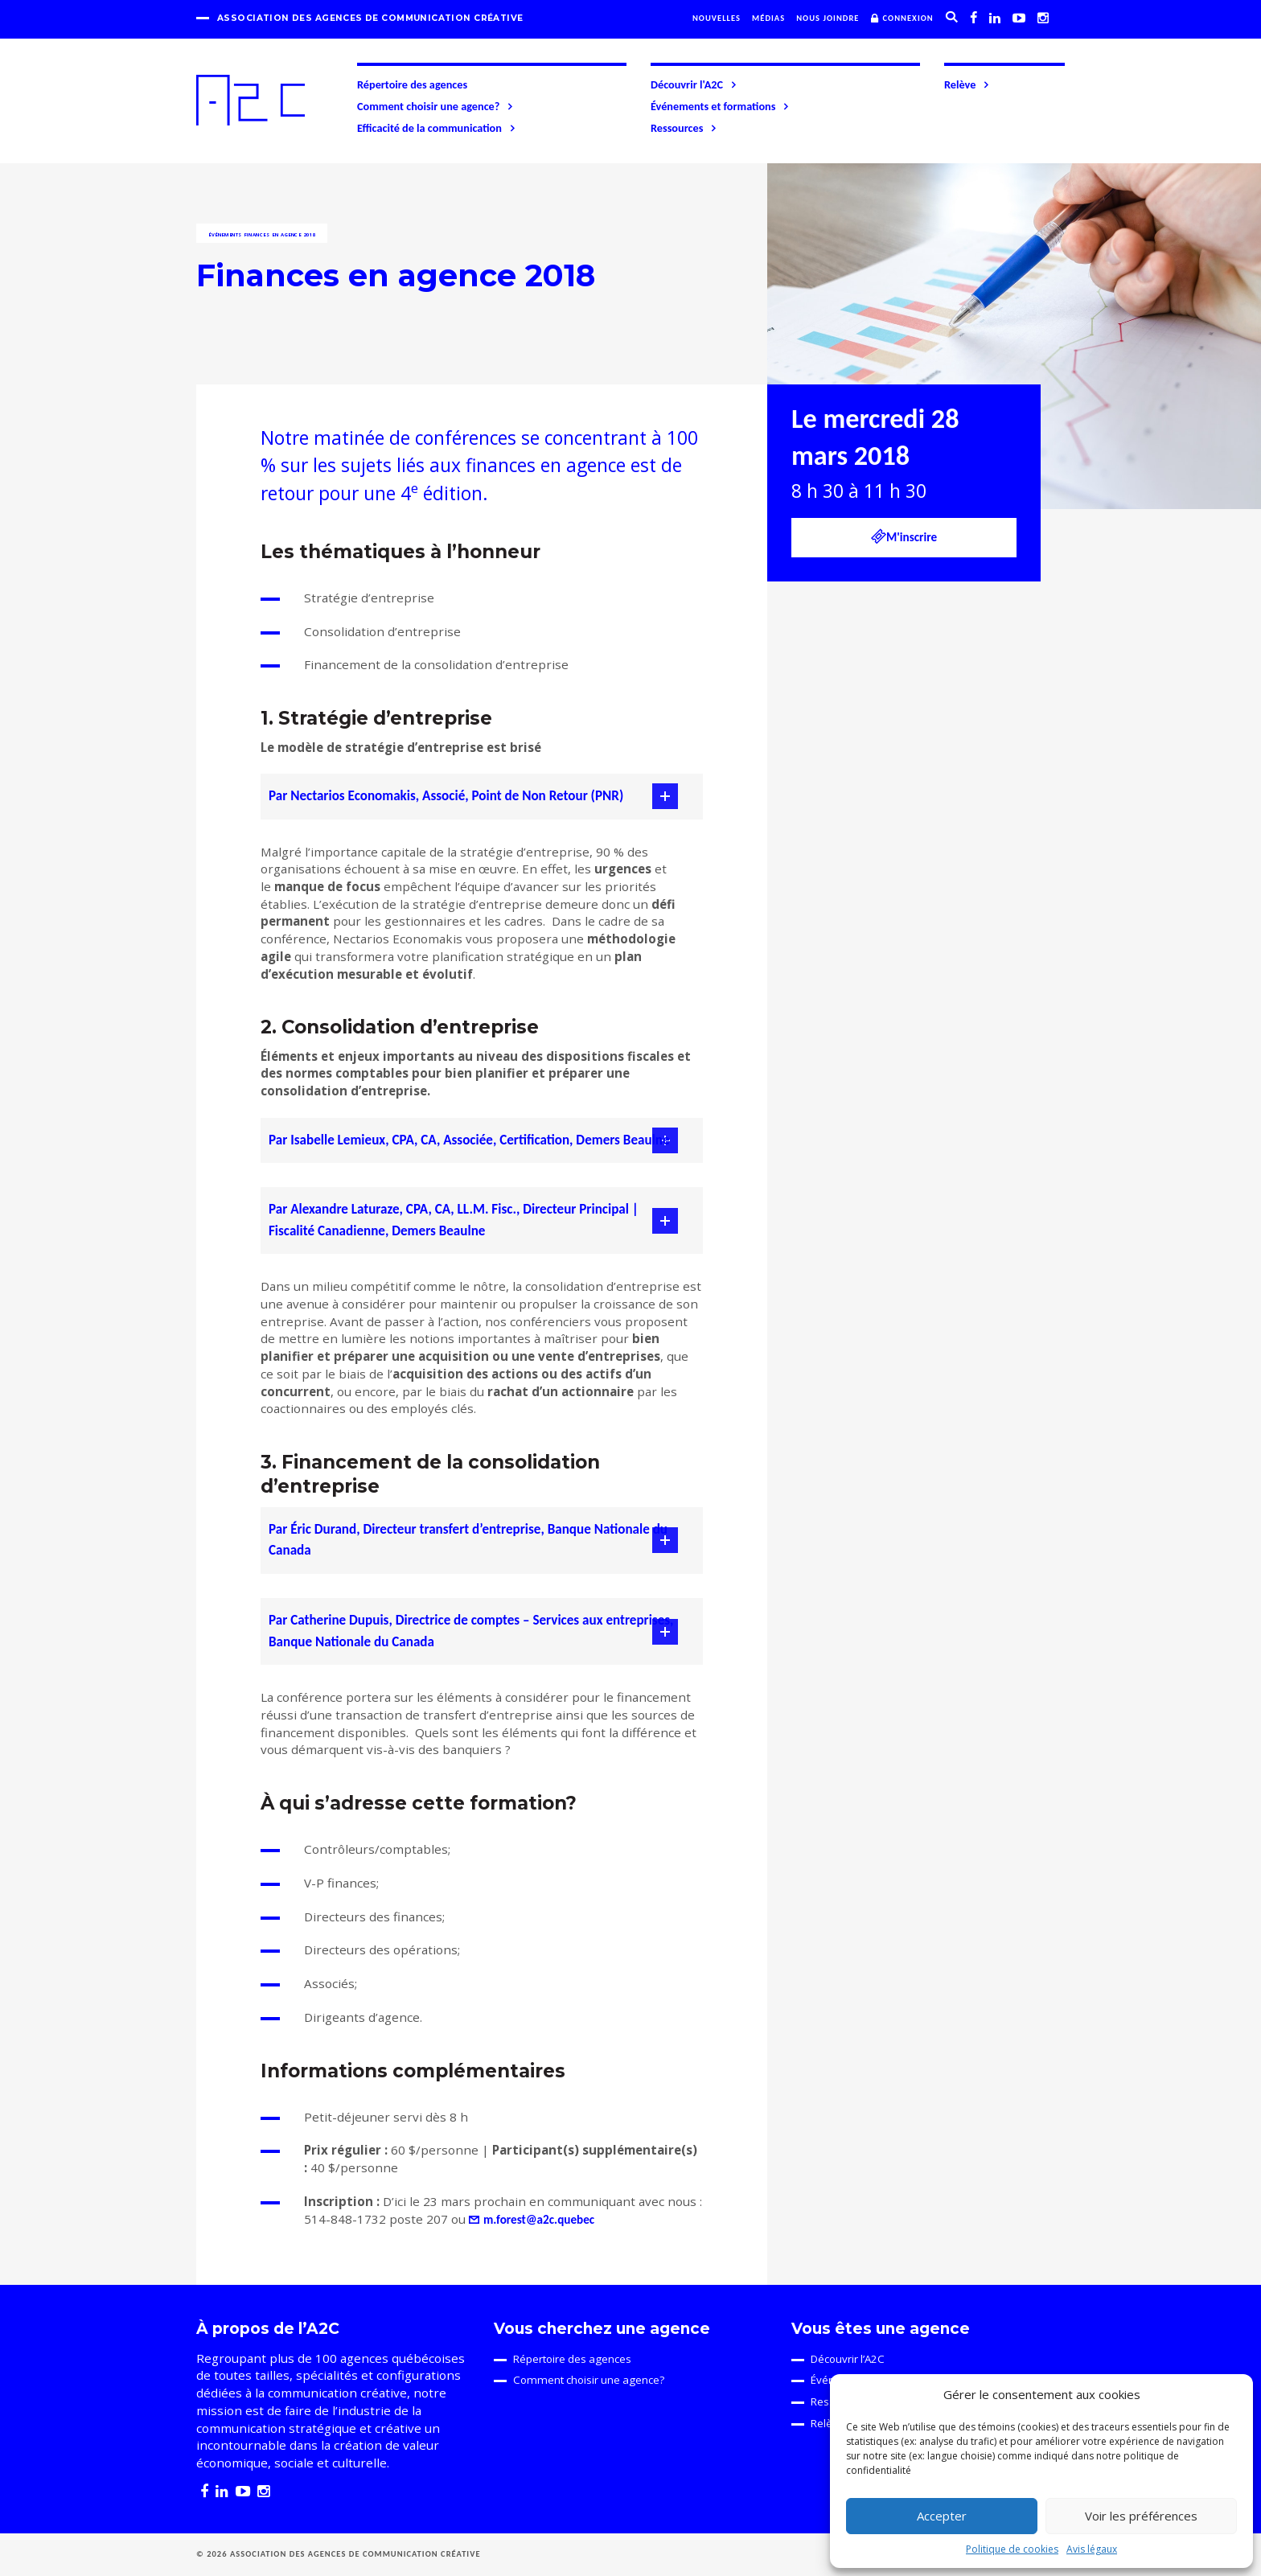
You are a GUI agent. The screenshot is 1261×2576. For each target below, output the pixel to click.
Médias (768, 18)
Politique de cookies (1012, 2549)
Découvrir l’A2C (848, 2359)
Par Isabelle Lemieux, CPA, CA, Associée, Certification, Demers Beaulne (469, 1140)
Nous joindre (827, 18)
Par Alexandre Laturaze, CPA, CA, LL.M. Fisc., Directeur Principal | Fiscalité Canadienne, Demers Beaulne (454, 1220)
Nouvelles (716, 18)
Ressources (684, 128)
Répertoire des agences (412, 84)
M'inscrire (904, 536)
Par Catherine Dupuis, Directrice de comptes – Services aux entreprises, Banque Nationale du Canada (471, 1631)
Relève (967, 84)
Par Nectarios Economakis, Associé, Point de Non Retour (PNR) (446, 795)
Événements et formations (721, 106)
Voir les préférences (1141, 2516)
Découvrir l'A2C (694, 84)
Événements (225, 235)
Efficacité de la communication (437, 128)
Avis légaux (1091, 2549)
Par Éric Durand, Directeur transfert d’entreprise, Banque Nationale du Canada (468, 1540)
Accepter (942, 2516)
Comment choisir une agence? (436, 106)
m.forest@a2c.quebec (538, 2219)
